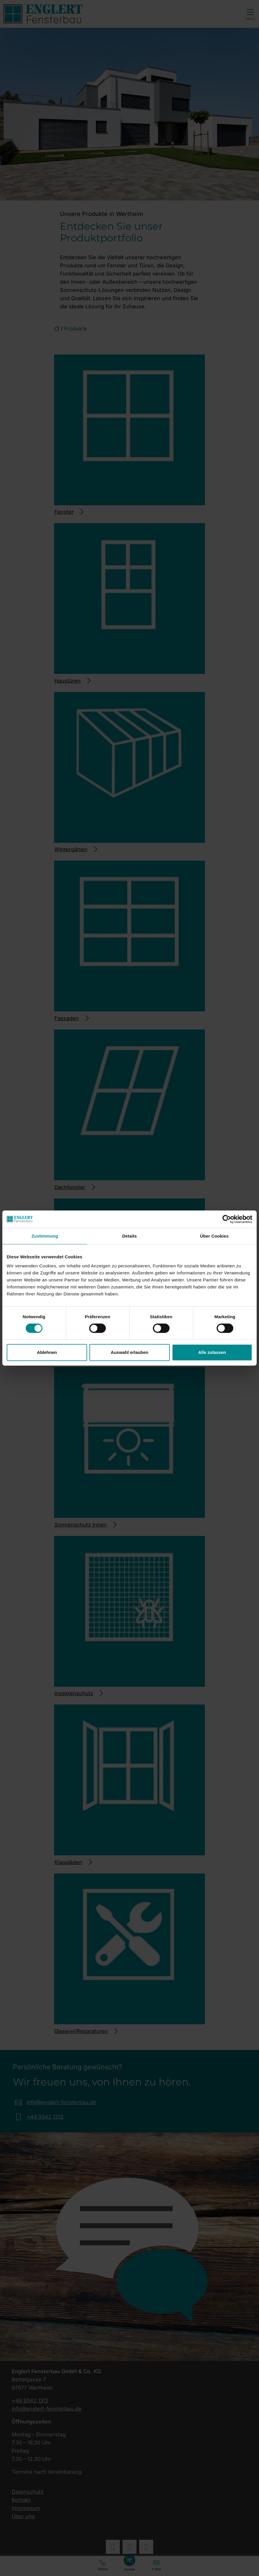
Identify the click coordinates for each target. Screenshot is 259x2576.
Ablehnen (47, 1352)
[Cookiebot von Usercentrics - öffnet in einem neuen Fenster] (226, 1219)
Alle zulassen (212, 1352)
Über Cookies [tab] (214, 1235)
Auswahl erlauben (129, 1352)
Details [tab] (129, 1235)
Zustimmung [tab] (45, 1235)
